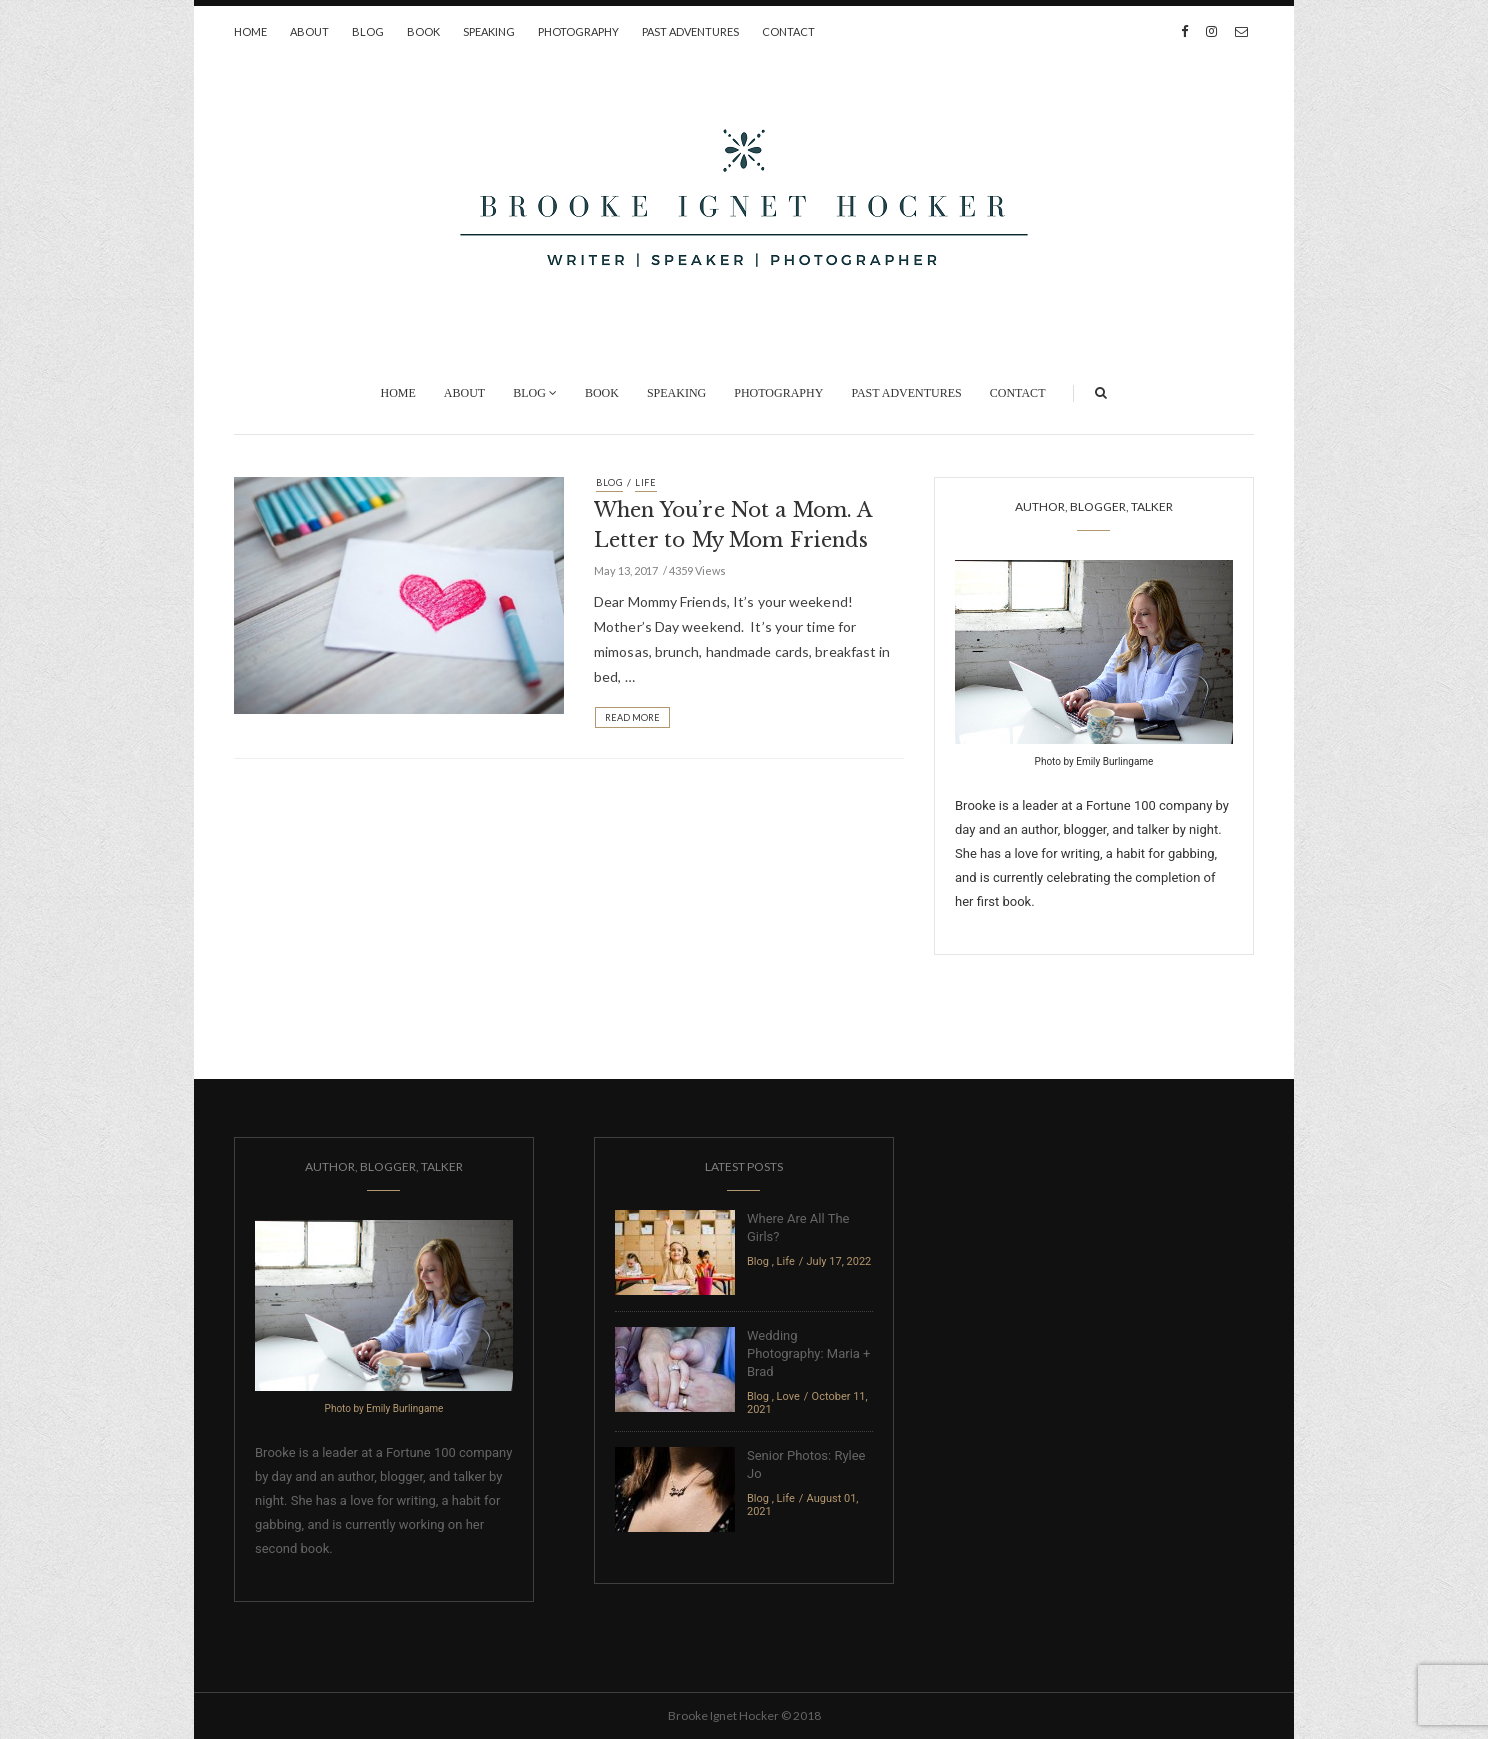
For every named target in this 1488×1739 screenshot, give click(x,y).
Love (788, 1396)
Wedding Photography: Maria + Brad (808, 1353)
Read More (632, 717)
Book (423, 31)
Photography (578, 31)
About (309, 31)
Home (250, 31)
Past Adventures (690, 31)
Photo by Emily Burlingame (1094, 761)
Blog (368, 31)
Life (646, 482)
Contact (788, 31)
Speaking (489, 31)
